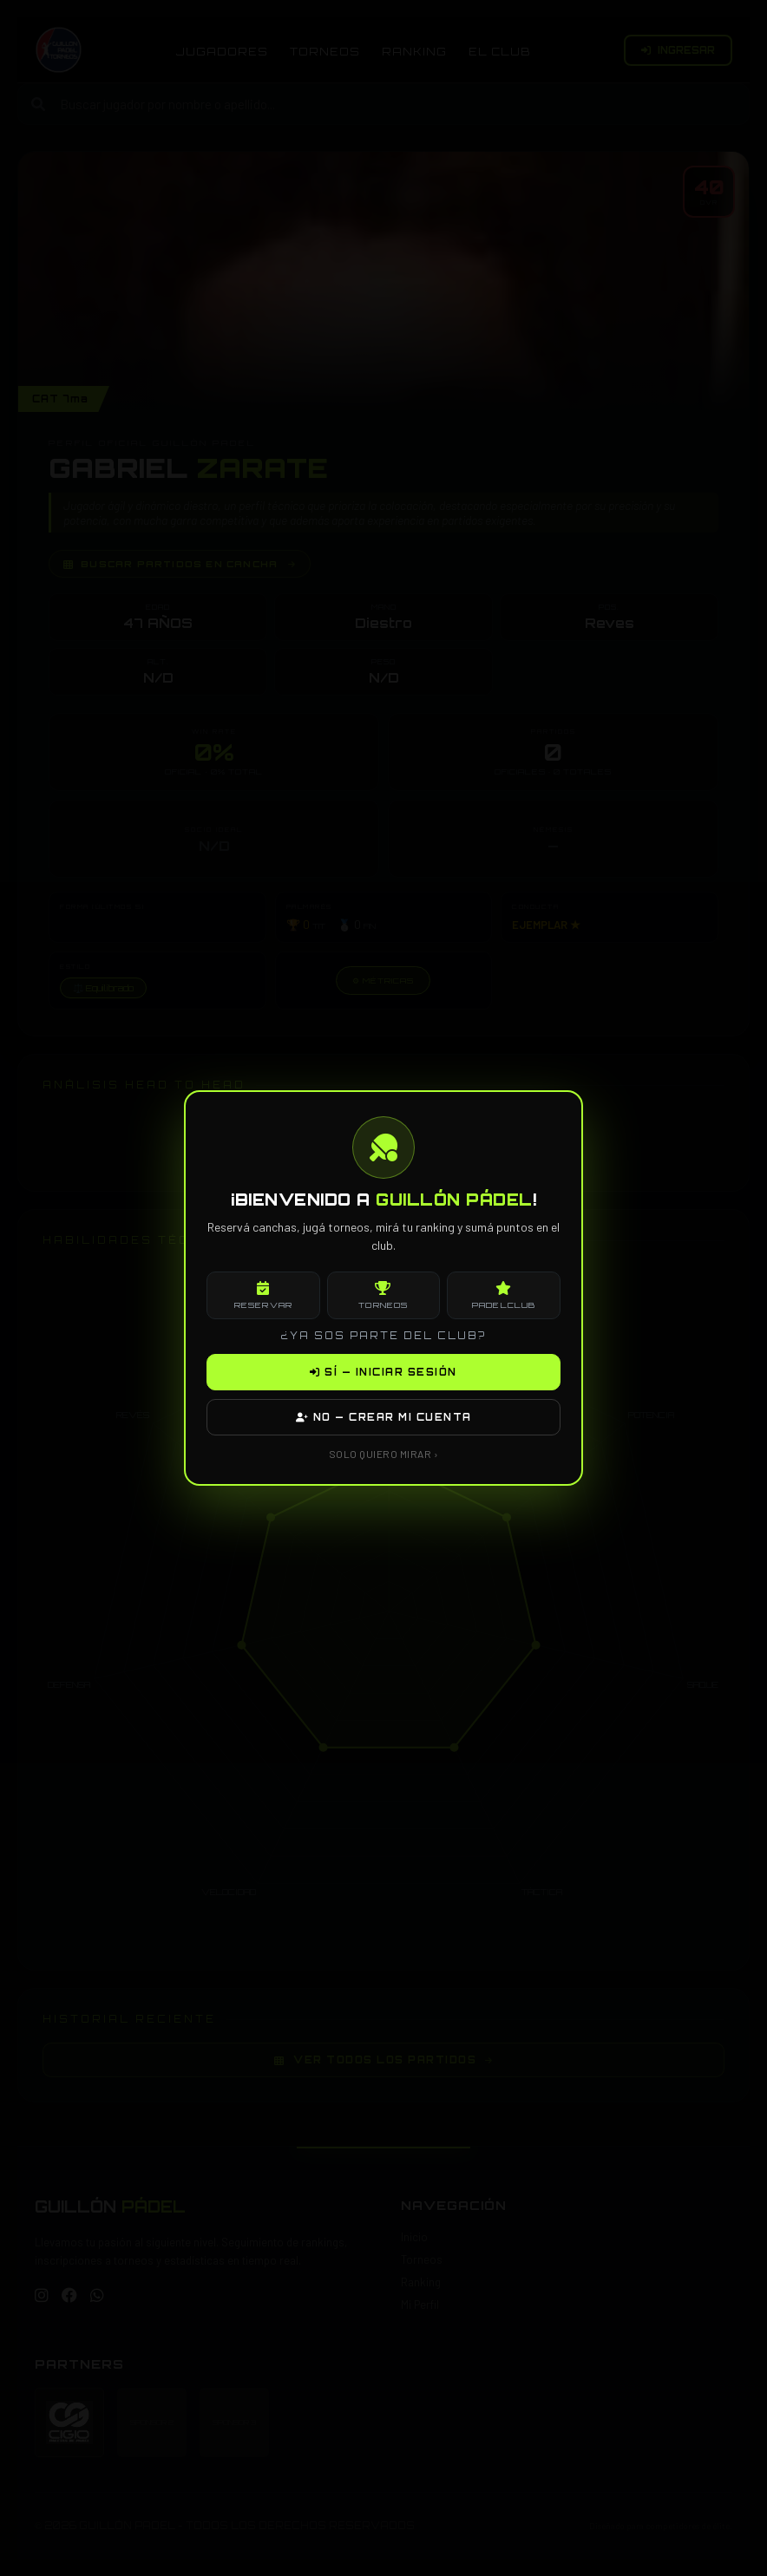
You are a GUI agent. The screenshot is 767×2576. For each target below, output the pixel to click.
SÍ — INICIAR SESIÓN (383, 1372)
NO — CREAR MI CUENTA (384, 1417)
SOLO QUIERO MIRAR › (384, 1454)
